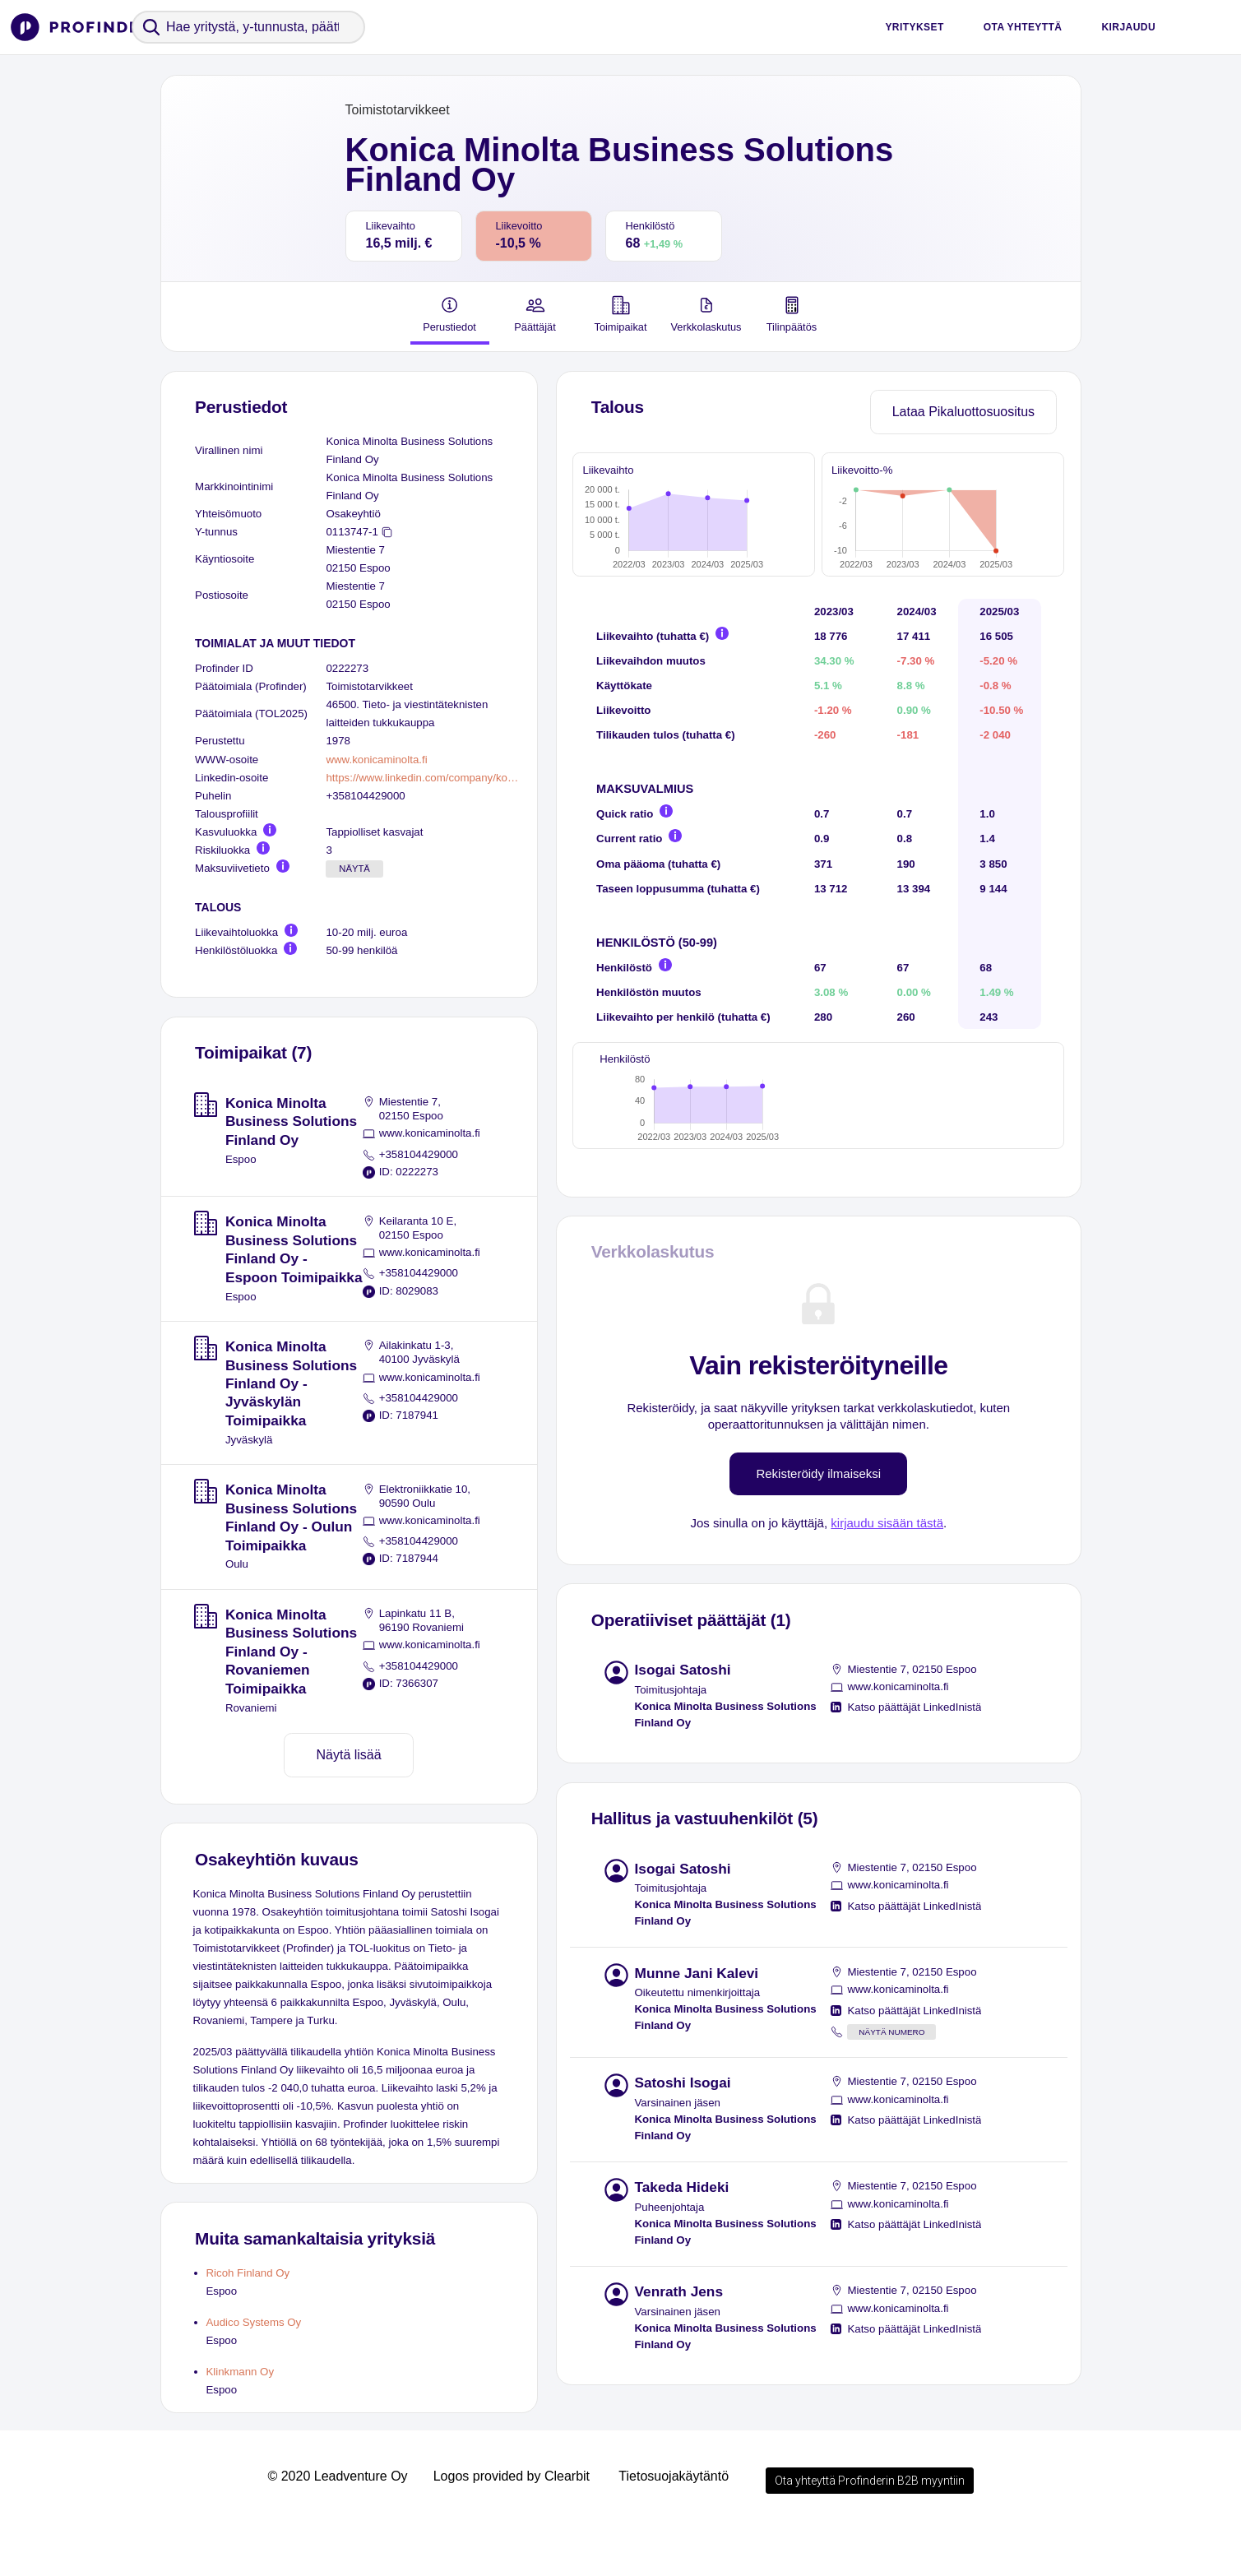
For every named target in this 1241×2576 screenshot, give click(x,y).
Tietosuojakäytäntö (673, 2525)
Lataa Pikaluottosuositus (963, 412)
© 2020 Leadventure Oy (337, 2525)
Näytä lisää (349, 1755)
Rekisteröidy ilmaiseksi (818, 1551)
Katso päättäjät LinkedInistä (914, 1784)
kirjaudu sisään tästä (887, 1600)
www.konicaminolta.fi (376, 759)
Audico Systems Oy (254, 2322)
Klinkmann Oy (240, 2371)
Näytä (354, 868)
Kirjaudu (1128, 27)
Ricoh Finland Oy (248, 2273)
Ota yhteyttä (1023, 27)
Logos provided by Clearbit (511, 2525)
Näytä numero (891, 2109)
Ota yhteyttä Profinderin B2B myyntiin (870, 2530)
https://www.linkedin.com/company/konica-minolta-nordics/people (424, 777)
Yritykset (914, 27)
